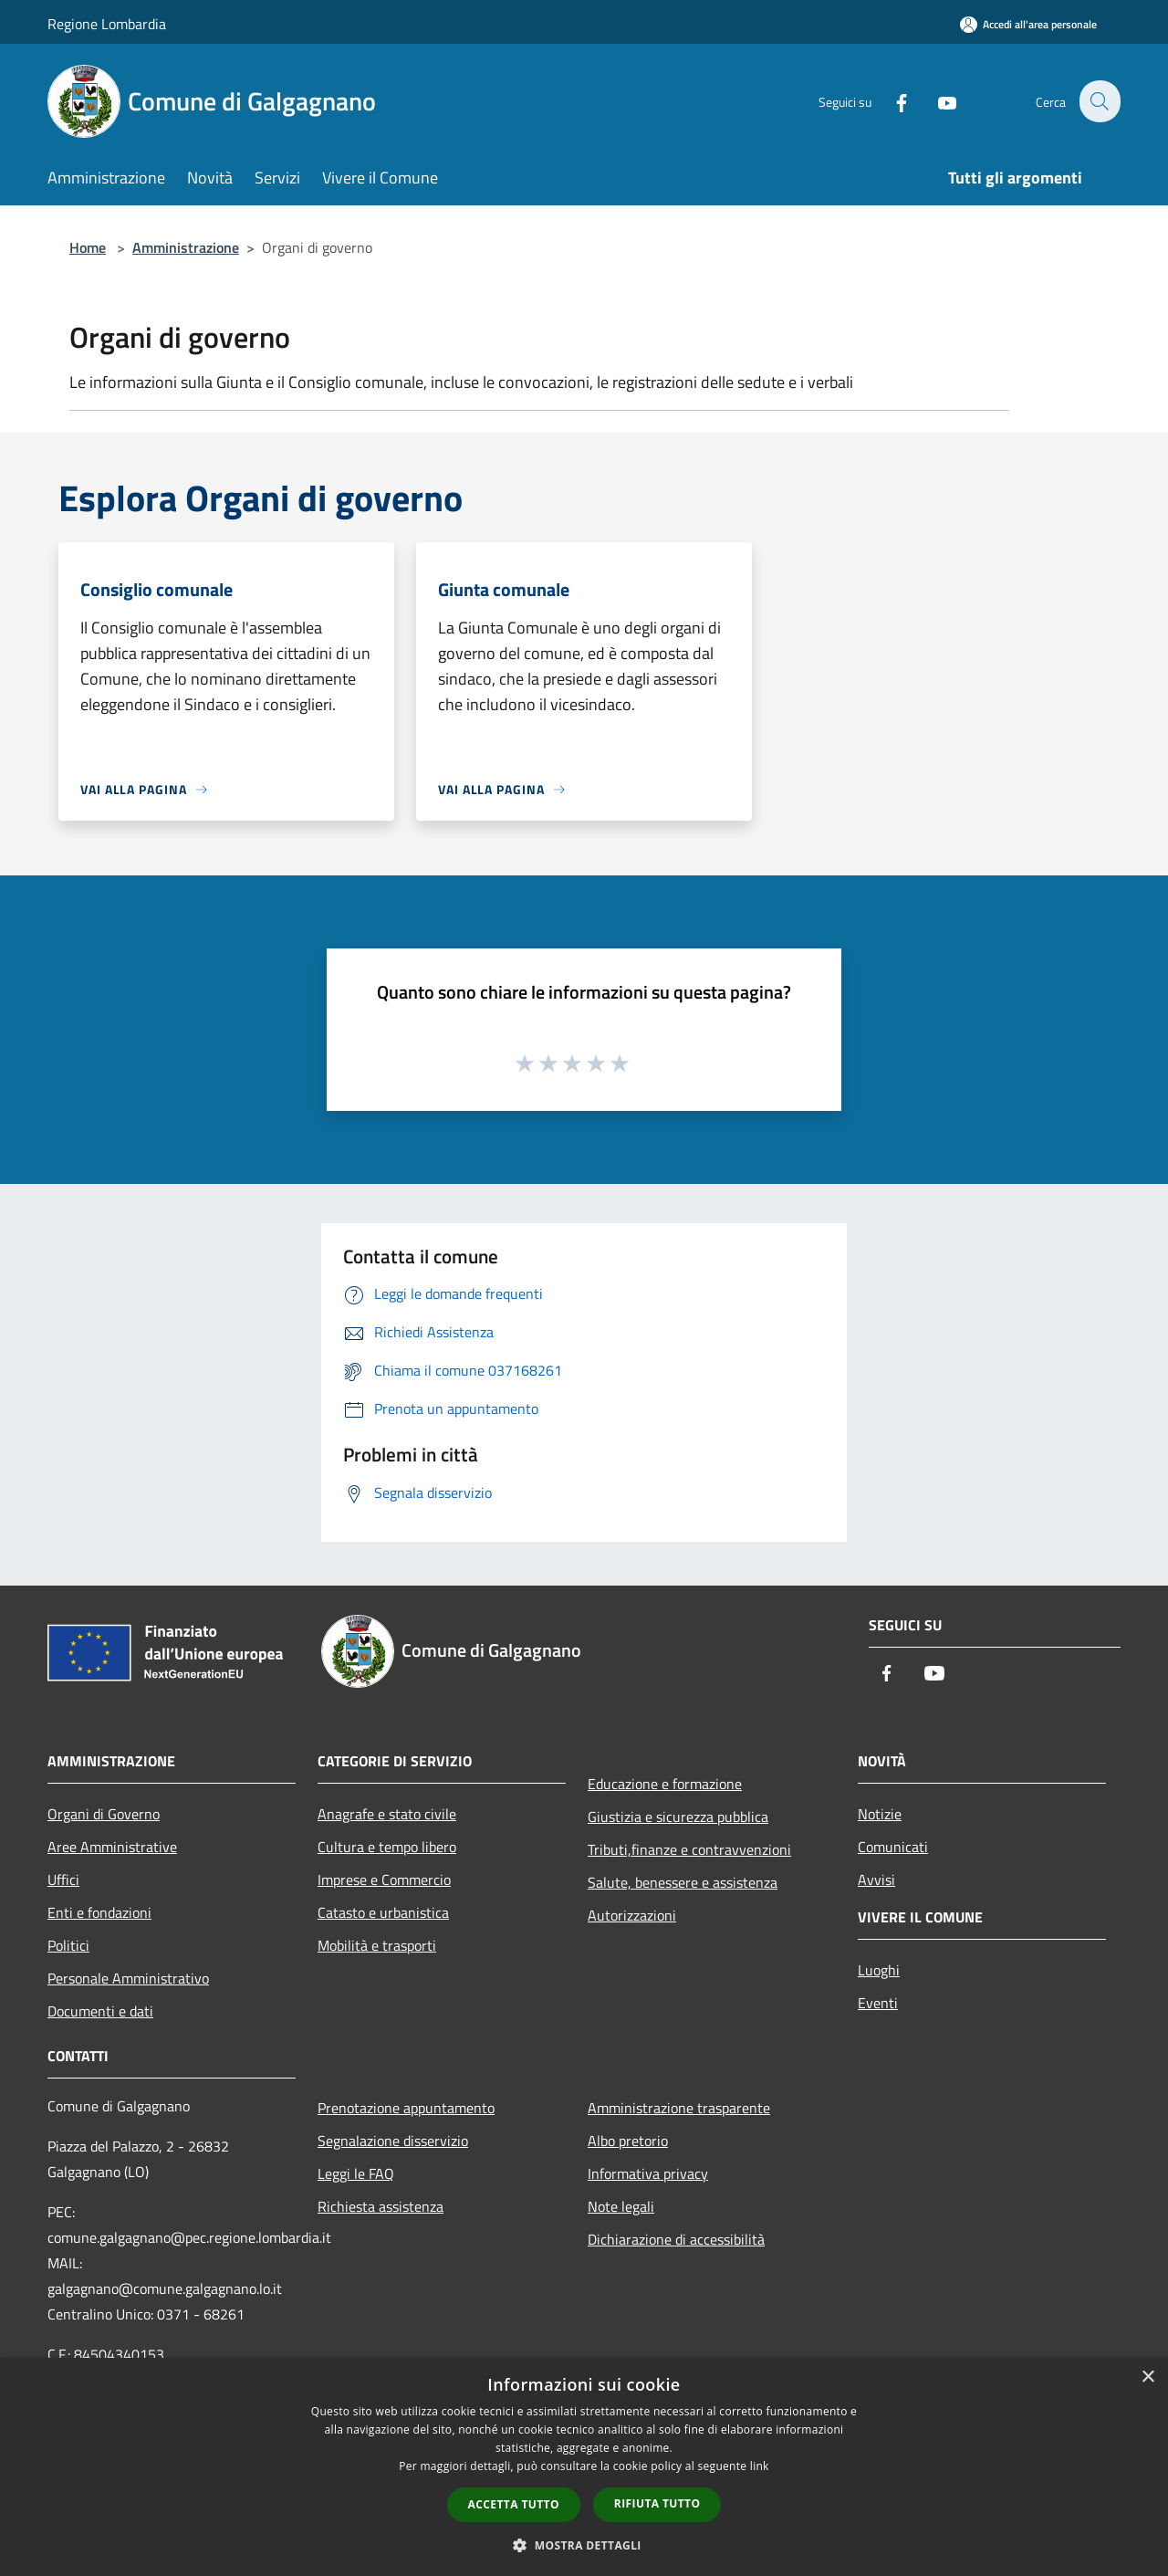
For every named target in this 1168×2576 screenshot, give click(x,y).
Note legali (621, 2206)
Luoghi (879, 1970)
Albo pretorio (628, 2141)
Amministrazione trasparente (679, 2108)
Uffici (63, 1879)
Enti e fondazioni (99, 1912)
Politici (68, 1945)
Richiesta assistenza (380, 2206)
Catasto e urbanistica (383, 1912)
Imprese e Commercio (384, 1879)
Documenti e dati (100, 2011)
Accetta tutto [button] (513, 2504)
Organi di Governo (103, 1814)
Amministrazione (185, 247)
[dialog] (584, 2467)
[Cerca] (1099, 101)
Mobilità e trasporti (377, 1945)
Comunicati (893, 1847)
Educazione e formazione (665, 1784)
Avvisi (876, 1879)
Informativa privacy (648, 2173)
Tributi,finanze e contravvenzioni (689, 1849)
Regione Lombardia (106, 24)
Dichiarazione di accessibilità (676, 2239)
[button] (584, 2545)
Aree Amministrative (112, 1847)
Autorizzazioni (632, 1915)
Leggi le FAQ (356, 2173)
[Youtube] (936, 101)
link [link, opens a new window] (759, 2466)
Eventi (878, 2003)
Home (87, 247)
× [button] (1147, 2377)
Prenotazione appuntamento (406, 2108)
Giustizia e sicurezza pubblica (678, 1816)
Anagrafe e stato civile (387, 1814)
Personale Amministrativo (128, 1978)
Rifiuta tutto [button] (657, 2503)
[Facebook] (890, 101)
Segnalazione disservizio (393, 2141)
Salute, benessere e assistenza (682, 1882)
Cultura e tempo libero (387, 1847)
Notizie (880, 1814)
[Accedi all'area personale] (1028, 24)
